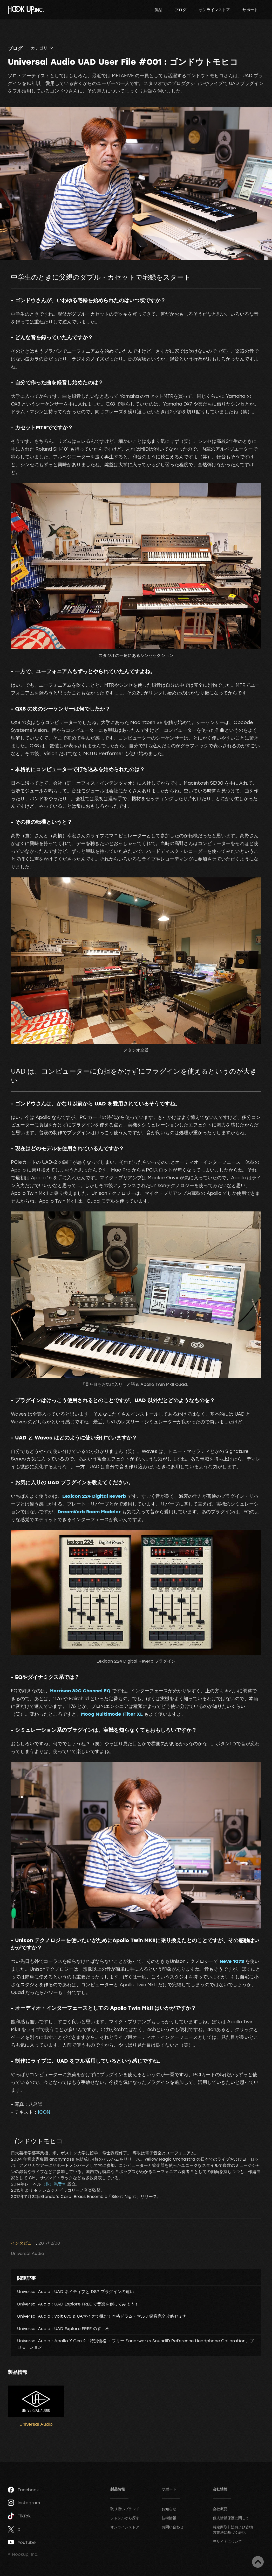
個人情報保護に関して (231, 2517)
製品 (158, 9)
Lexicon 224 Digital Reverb (94, 1496)
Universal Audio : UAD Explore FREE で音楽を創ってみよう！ (78, 2304)
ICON (44, 2112)
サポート (250, 9)
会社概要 (220, 2508)
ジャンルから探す (124, 2517)
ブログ (180, 9)
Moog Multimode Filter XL (112, 1714)
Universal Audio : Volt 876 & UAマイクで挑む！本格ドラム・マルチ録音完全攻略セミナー (104, 2316)
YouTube (22, 2542)
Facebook (23, 2490)
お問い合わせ (172, 2526)
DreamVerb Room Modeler (89, 1511)
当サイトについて (227, 2541)
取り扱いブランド (124, 2508)
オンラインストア (214, 9)
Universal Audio (27, 2253)
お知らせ (169, 2508)
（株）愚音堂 (53, 2184)
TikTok (19, 2516)
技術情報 (169, 2517)
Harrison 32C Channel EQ (80, 1690)
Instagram (24, 2503)
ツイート (26, 2232)
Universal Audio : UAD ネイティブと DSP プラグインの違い (75, 2291)
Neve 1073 (232, 1961)
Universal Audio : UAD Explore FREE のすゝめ (63, 2328)
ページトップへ (258, 2562)
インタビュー (23, 2243)
